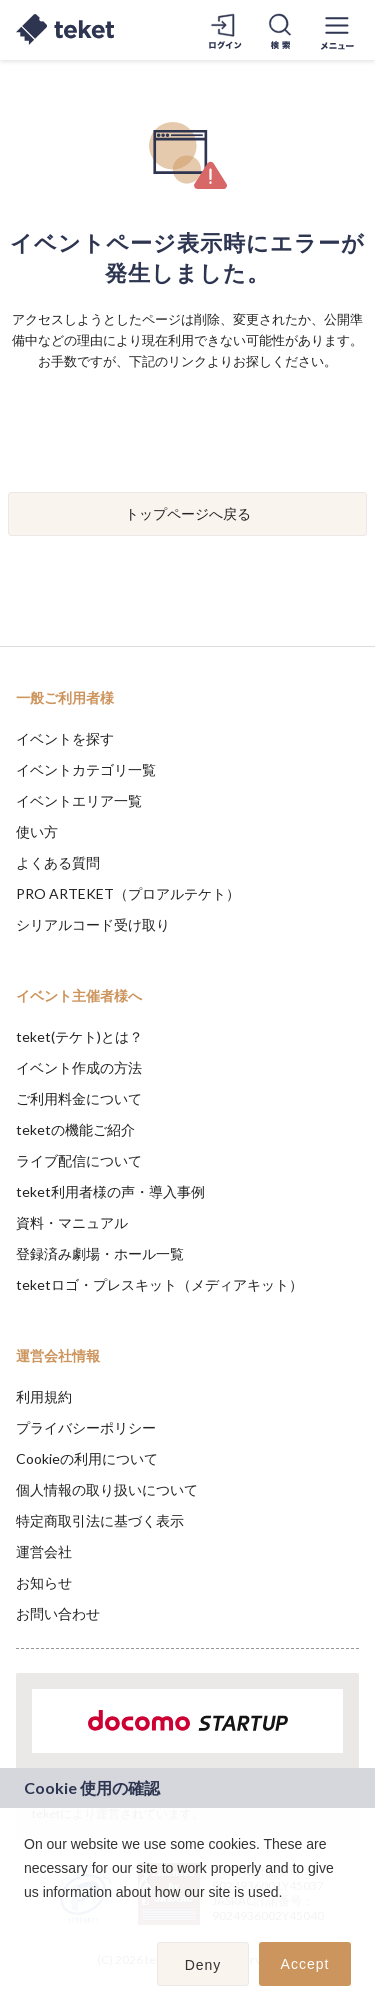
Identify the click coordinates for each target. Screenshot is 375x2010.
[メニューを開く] (337, 30)
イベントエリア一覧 (79, 800)
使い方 (37, 831)
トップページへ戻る (188, 513)
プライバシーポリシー (86, 1427)
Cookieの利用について (87, 1458)
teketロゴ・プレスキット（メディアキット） (159, 1284)
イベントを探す (65, 738)
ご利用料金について (79, 1098)
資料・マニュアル (72, 1222)
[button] (27, 1918)
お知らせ (44, 1582)
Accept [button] (305, 1964)
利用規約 (44, 1396)
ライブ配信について (79, 1160)
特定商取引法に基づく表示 (100, 1520)
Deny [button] (203, 1965)
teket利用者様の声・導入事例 (110, 1191)
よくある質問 (58, 862)
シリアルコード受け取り (93, 924)
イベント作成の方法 (79, 1067)
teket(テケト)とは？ (79, 1036)
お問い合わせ (58, 1613)
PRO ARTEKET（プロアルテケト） (128, 893)
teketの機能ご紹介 (75, 1129)
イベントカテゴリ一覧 (86, 769)
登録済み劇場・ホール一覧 (100, 1253)
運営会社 (44, 1551)
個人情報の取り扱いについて (107, 1489)
